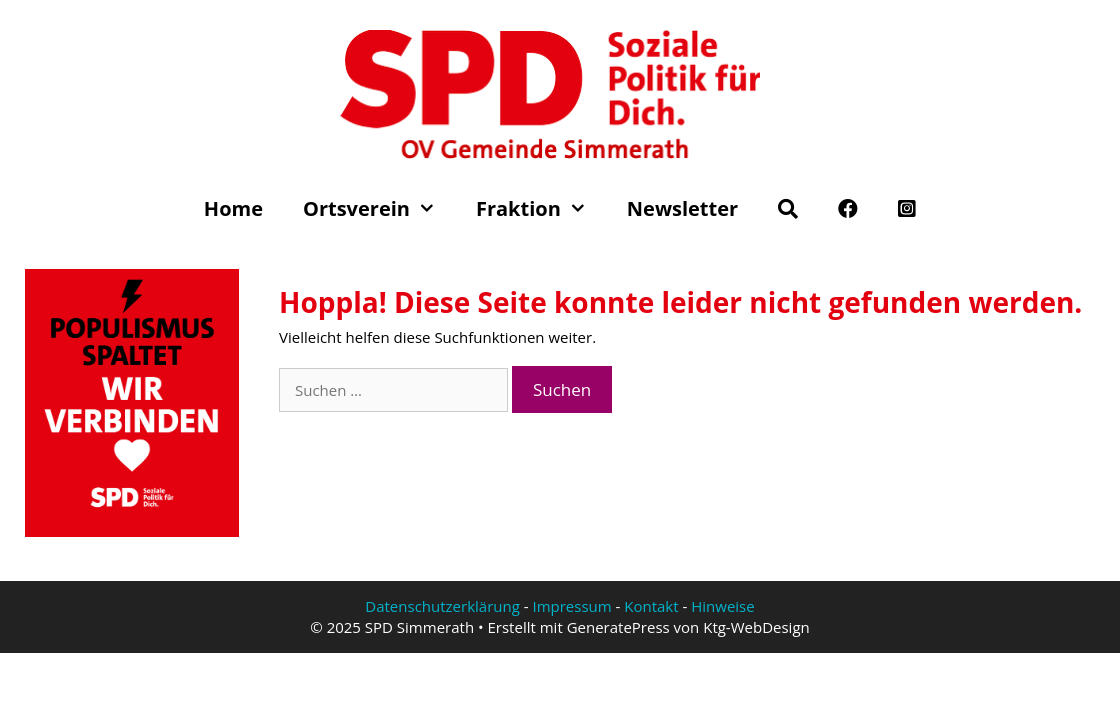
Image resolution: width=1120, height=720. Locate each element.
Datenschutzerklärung (442, 606)
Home (233, 208)
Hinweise (722, 606)
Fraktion (541, 209)
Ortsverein (379, 209)
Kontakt (651, 606)
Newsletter (682, 208)
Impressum (571, 606)
